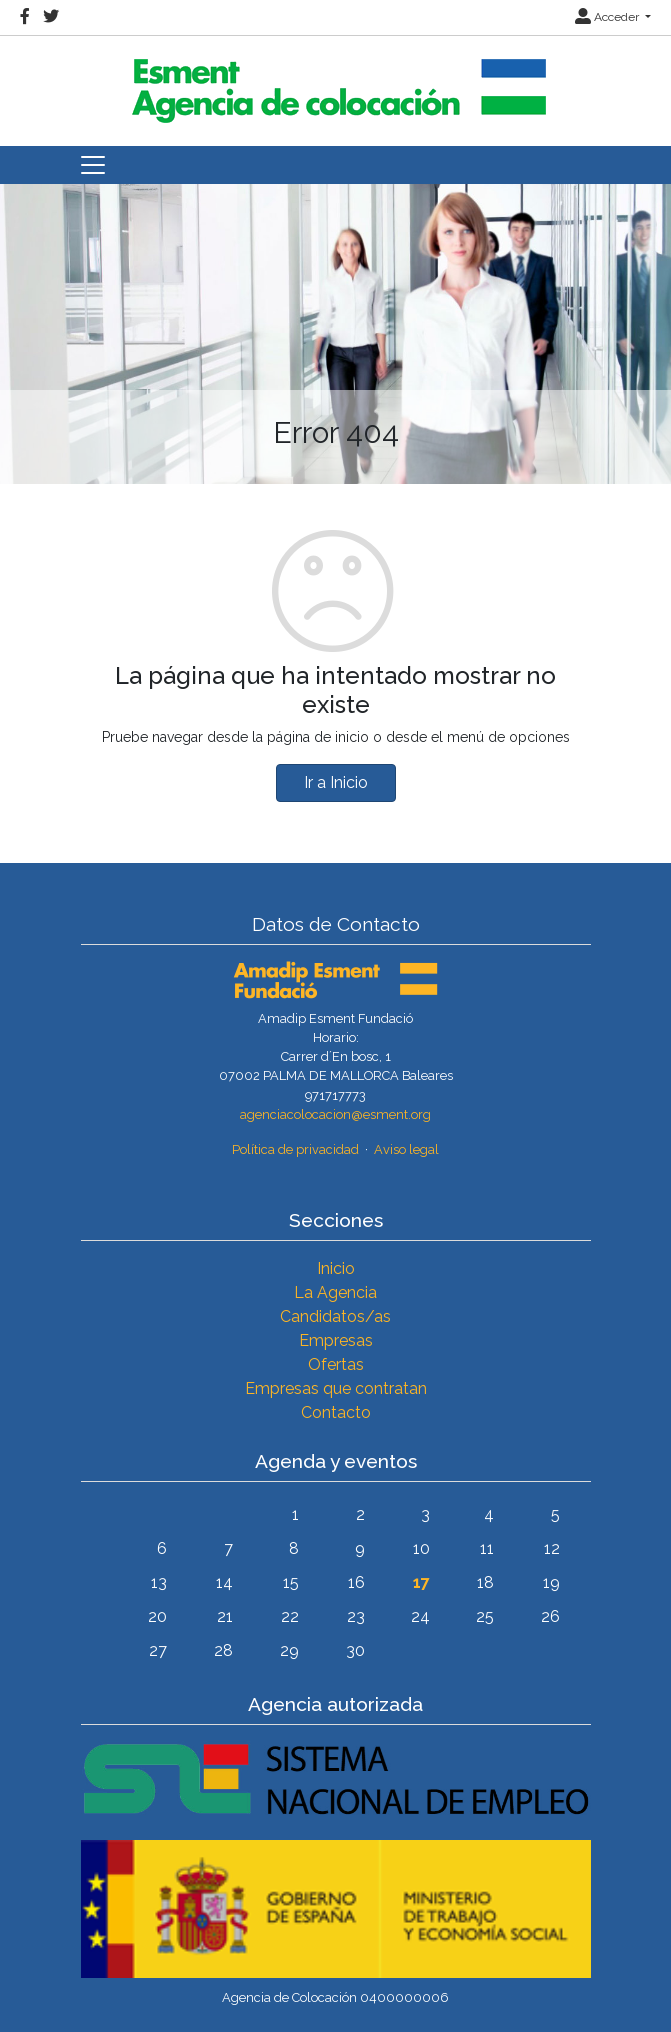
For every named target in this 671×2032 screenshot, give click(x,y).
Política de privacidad (295, 1149)
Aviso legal (406, 1149)
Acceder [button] (608, 17)
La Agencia (335, 1292)
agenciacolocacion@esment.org (335, 1114)
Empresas (336, 1340)
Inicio (336, 1268)
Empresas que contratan (336, 1388)
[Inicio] (336, 82)
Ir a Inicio (336, 782)
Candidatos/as (335, 1316)
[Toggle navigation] (93, 165)
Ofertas (336, 1364)
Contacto (336, 1412)
